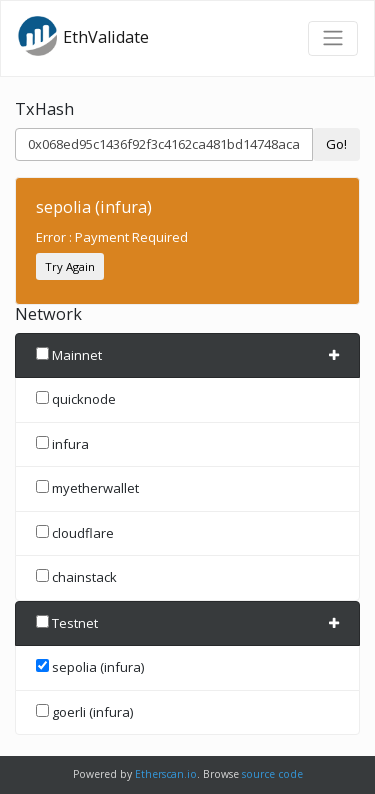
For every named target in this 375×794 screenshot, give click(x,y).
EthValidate (83, 36)
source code (272, 774)
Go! (336, 144)
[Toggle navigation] (333, 38)
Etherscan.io (166, 774)
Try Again (70, 266)
